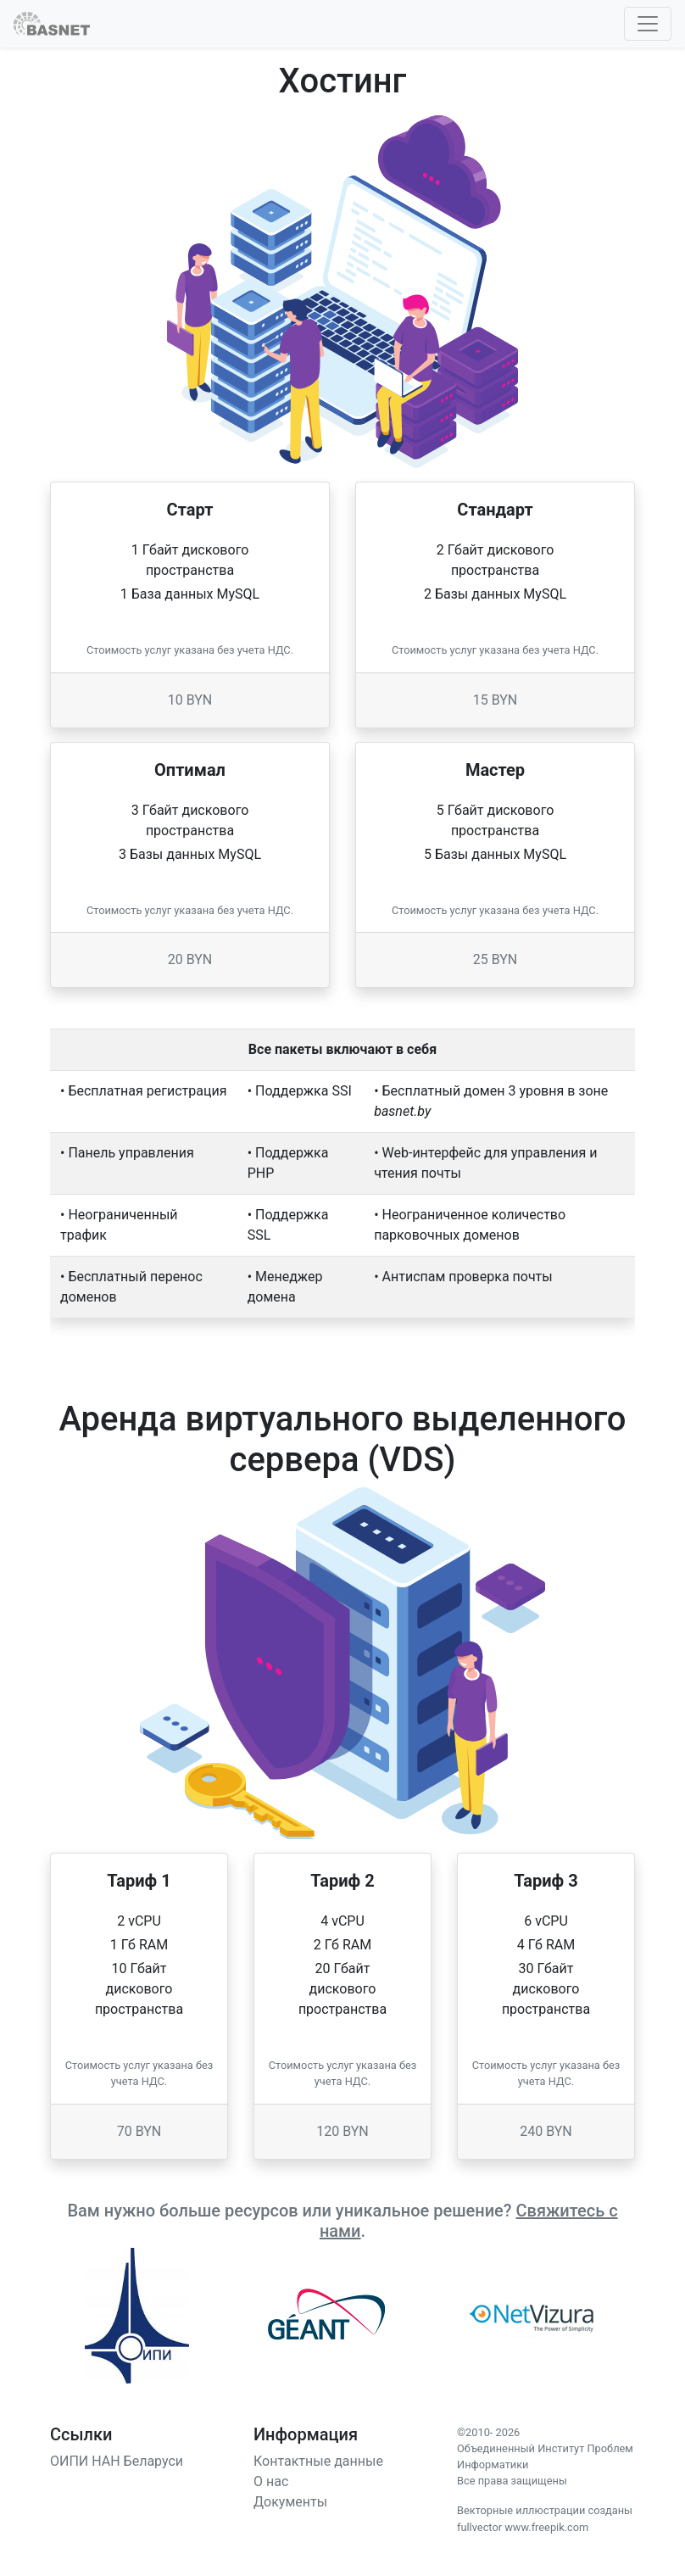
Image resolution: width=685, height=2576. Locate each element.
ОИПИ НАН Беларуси (116, 2461)
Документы (290, 2502)
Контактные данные (318, 2461)
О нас (270, 2481)
